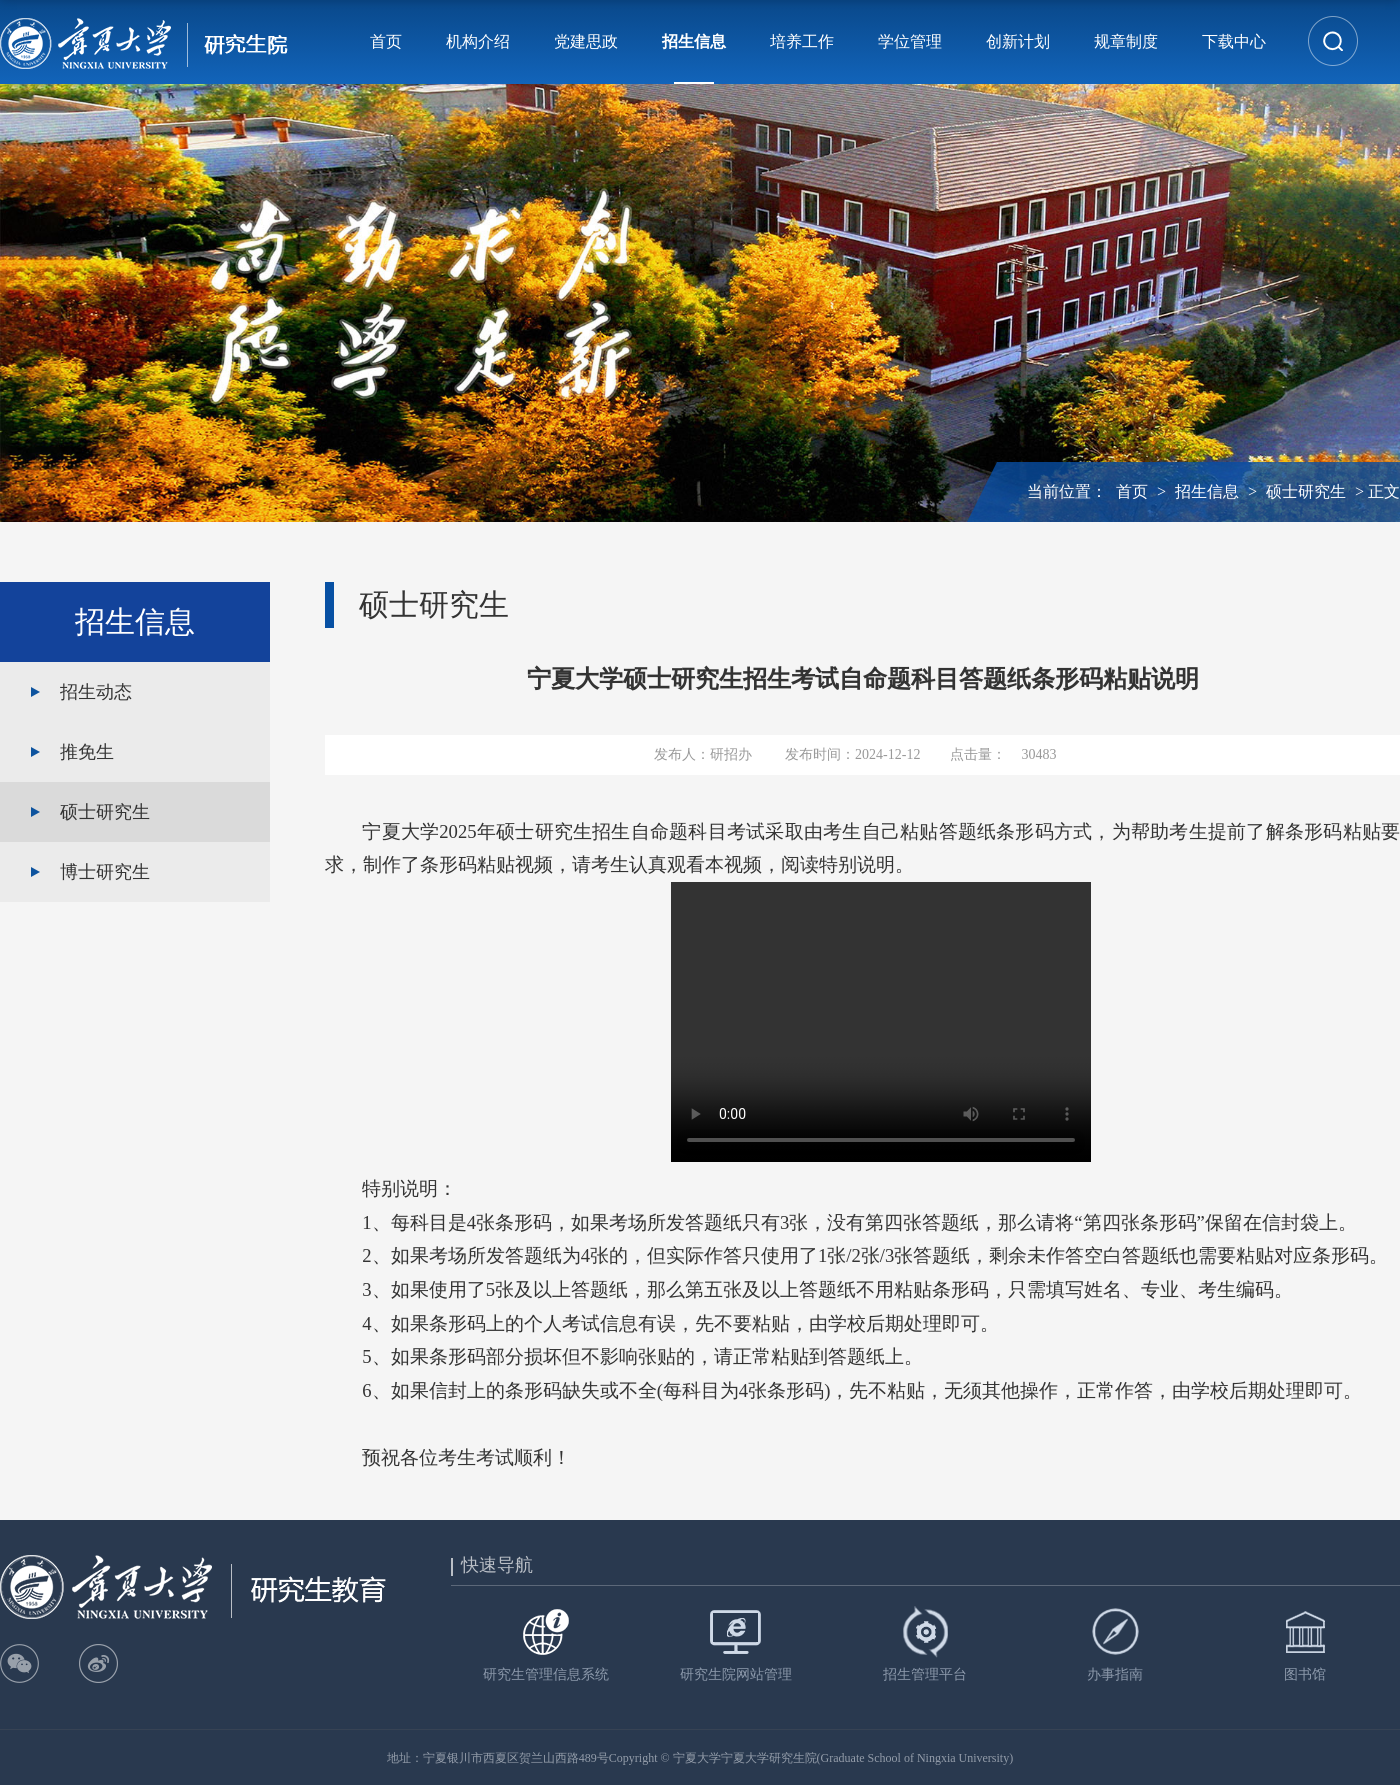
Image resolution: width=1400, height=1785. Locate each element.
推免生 (87, 752)
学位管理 (910, 41)
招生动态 (96, 692)
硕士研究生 (1306, 491)
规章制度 (1126, 41)
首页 (386, 41)
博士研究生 (105, 872)
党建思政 (586, 41)
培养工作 (802, 41)
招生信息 (694, 41)
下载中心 (1234, 41)
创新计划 (1018, 41)
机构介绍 (478, 41)
